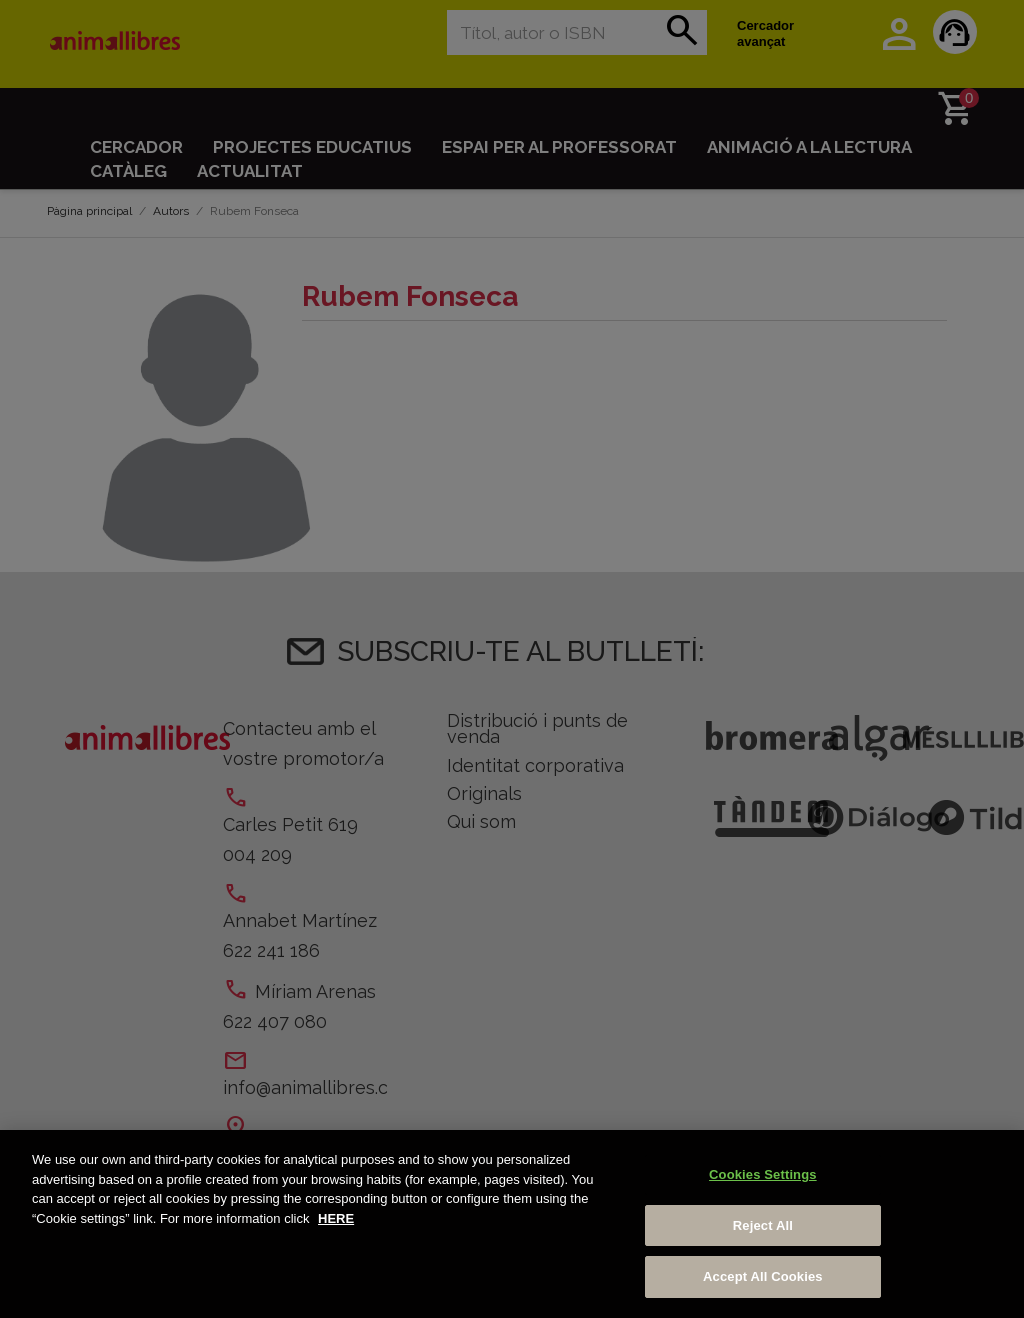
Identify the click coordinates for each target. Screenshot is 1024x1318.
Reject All (763, 1225)
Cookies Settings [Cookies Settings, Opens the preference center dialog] (763, 1174)
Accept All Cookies (763, 1276)
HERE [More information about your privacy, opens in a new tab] (336, 1218)
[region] (512, 1224)
